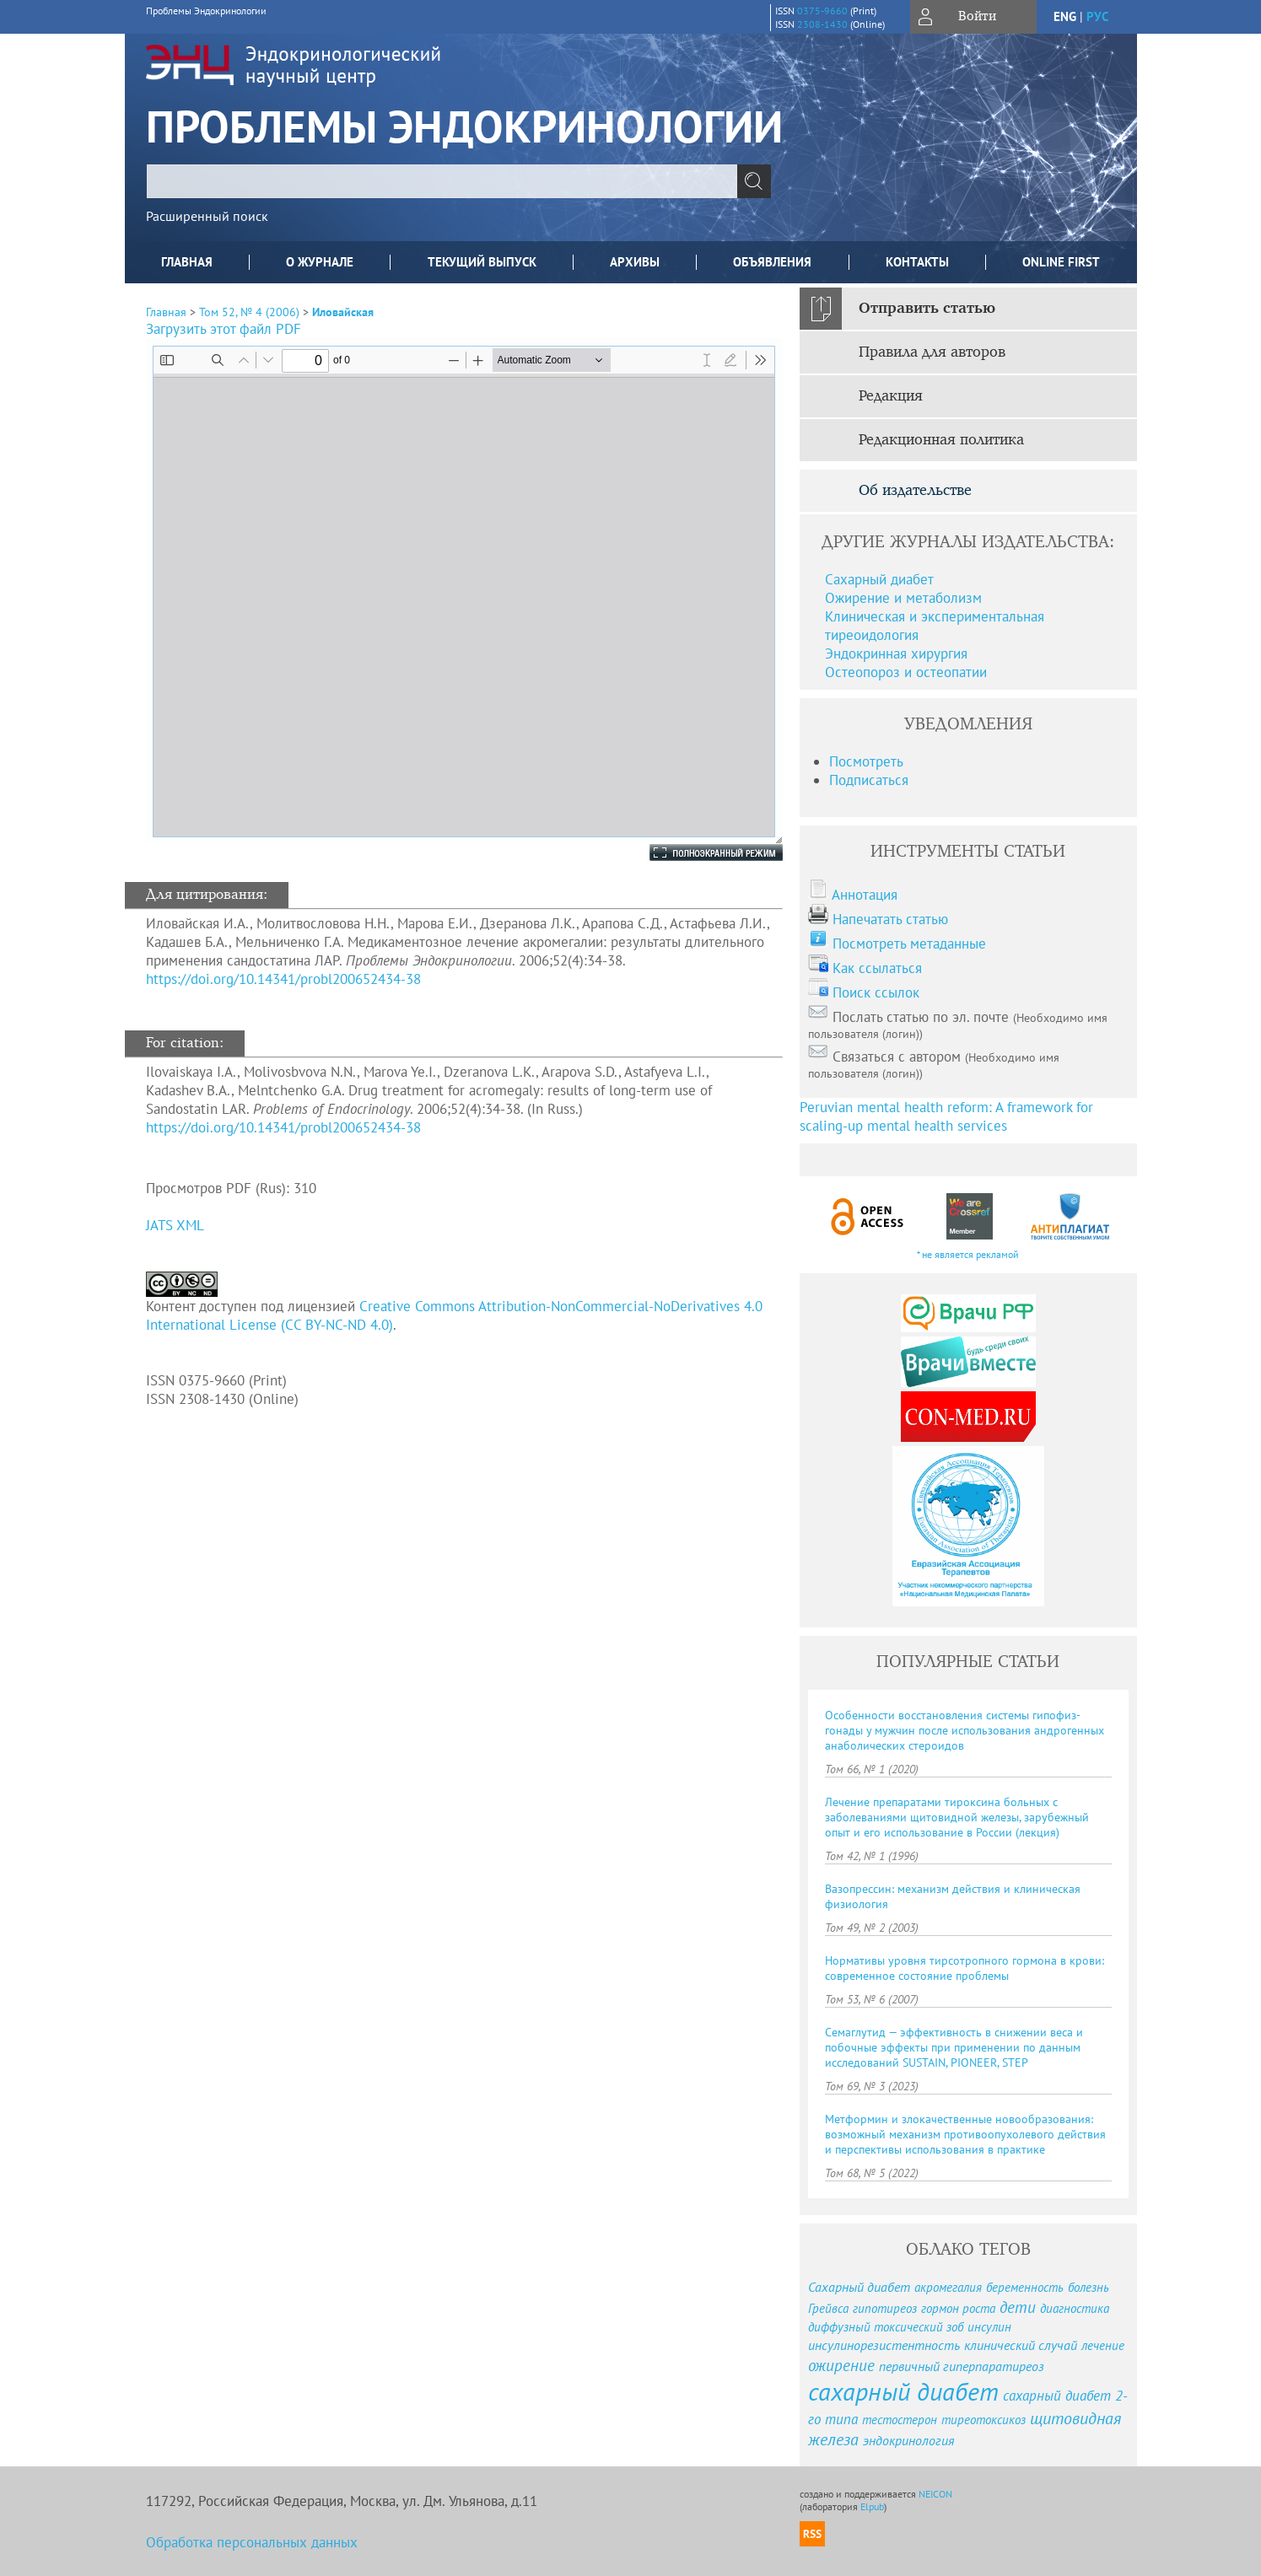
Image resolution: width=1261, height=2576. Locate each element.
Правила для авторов (932, 352)
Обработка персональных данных (252, 2542)
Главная (187, 262)
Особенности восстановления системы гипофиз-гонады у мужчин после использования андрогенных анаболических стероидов (964, 1730)
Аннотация (864, 894)
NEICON (935, 2493)
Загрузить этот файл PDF (223, 329)
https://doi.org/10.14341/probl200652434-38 (283, 979)
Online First (1061, 262)
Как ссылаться (877, 968)
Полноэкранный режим (699, 852)
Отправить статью (927, 308)
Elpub (872, 2506)
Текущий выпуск (482, 262)
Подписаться (868, 780)
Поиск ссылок (876, 992)
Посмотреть (866, 761)
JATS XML (175, 1225)
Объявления (772, 262)
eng (1065, 16)
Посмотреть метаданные (909, 943)
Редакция (891, 396)
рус (1097, 16)
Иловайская (343, 312)
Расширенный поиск (207, 215)
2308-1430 (822, 24)
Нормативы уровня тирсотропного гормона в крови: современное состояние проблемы (964, 1968)
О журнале (319, 262)
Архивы (635, 262)
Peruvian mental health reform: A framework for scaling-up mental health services (946, 1116)
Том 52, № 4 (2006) (249, 312)
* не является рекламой (968, 1254)
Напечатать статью (890, 919)
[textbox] (442, 181)
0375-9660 (822, 10)
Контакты (917, 262)
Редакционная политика (941, 440)
